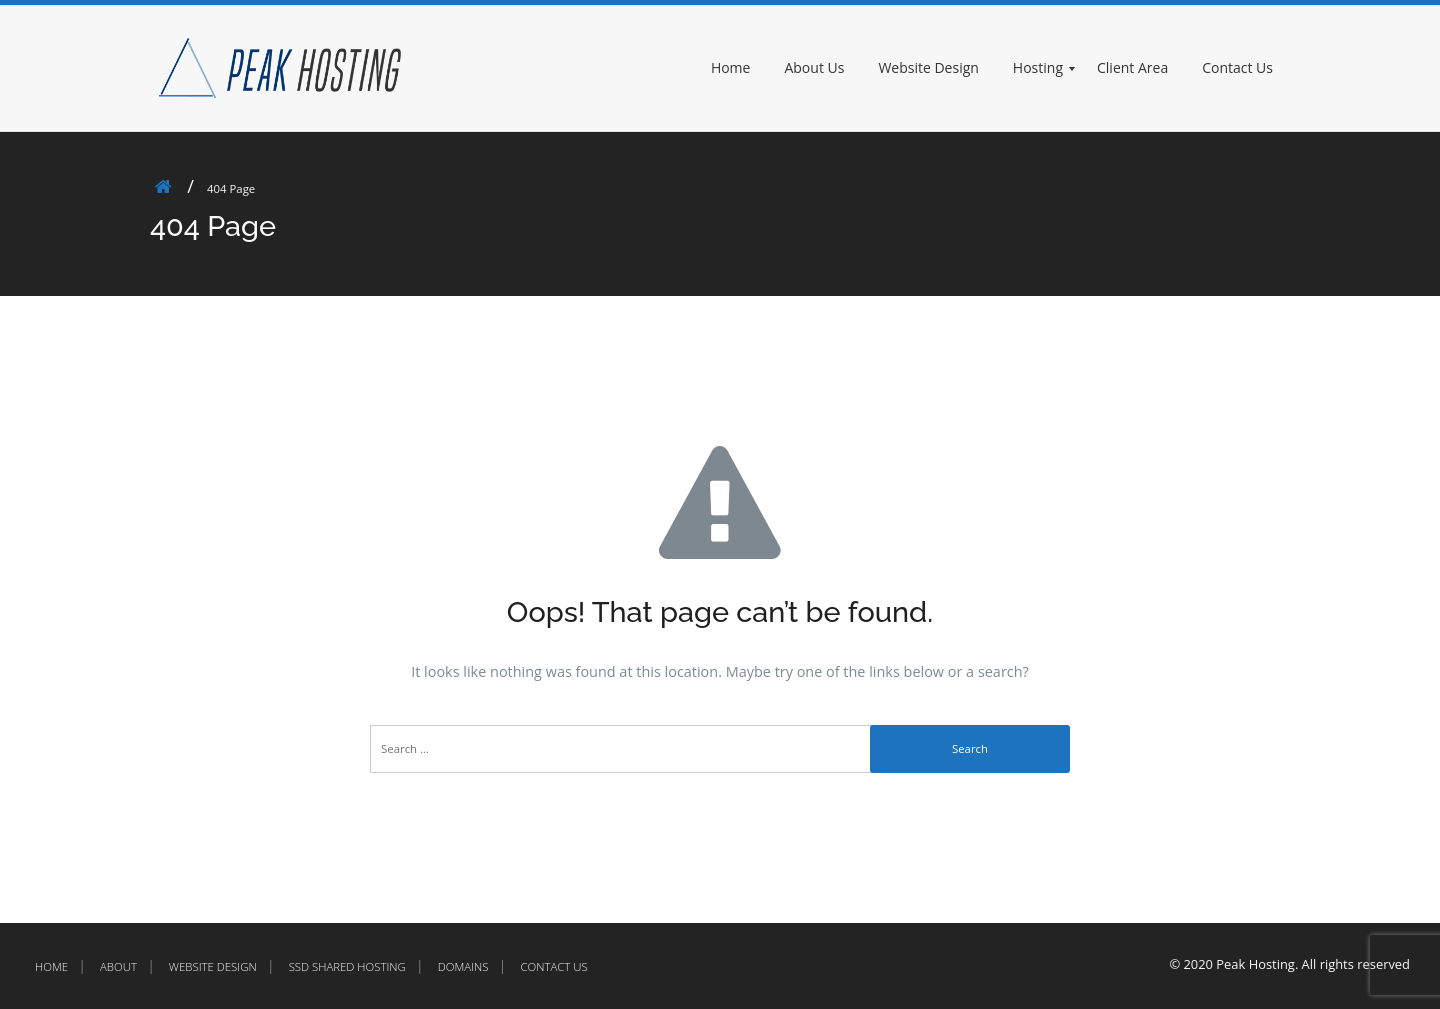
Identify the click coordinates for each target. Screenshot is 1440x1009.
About (118, 966)
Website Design (213, 966)
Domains (463, 966)
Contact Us (553, 966)
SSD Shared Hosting (347, 966)
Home (51, 966)
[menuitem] (739, 69)
